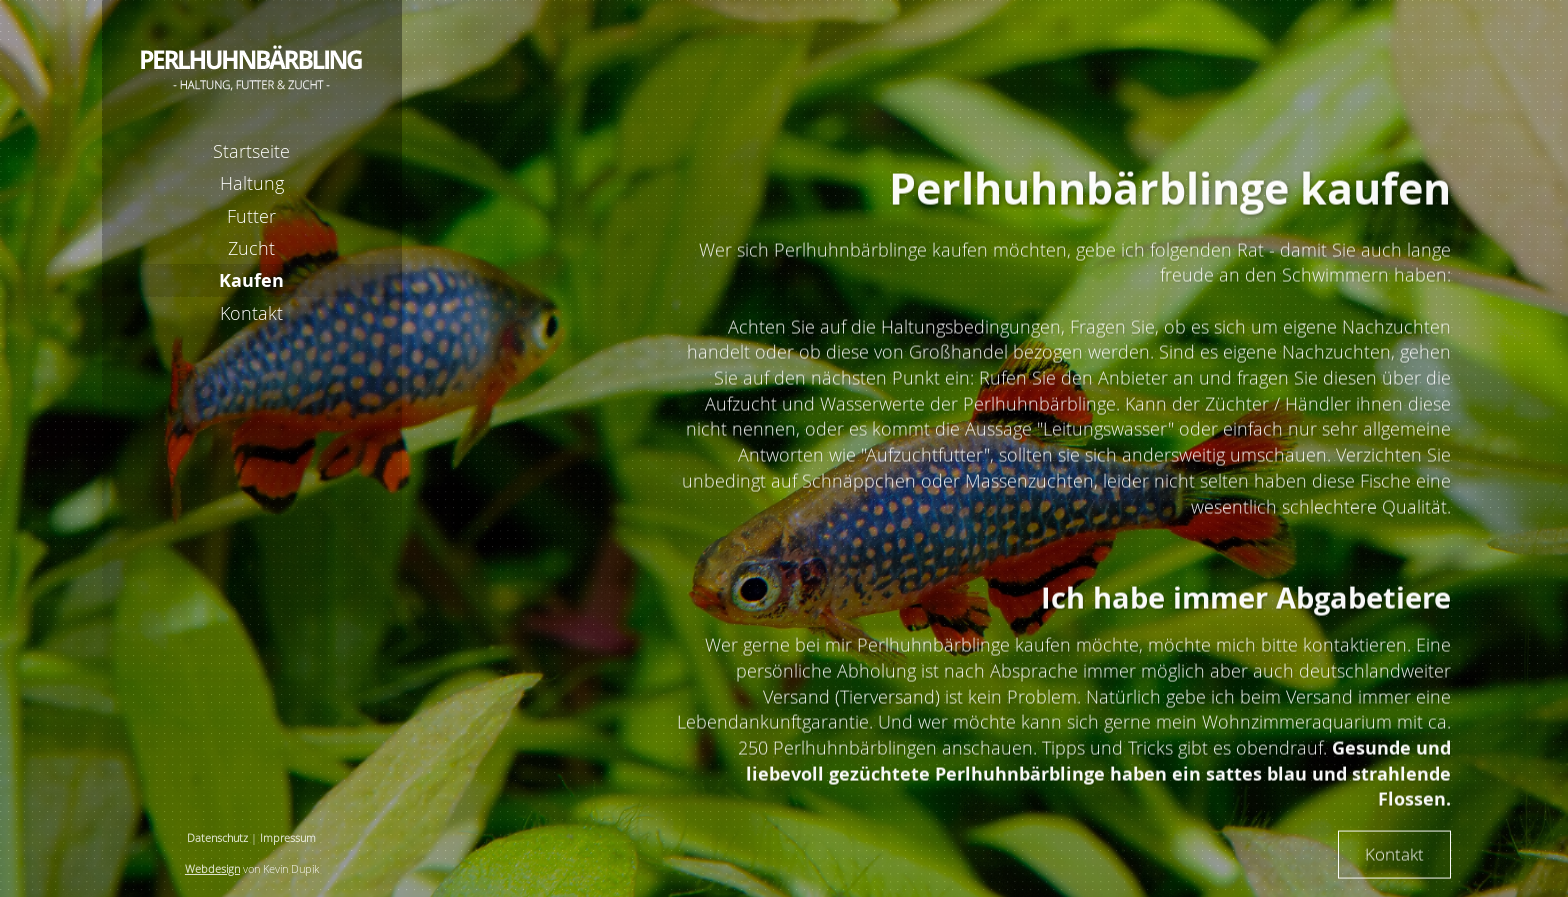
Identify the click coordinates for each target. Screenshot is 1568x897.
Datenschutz (217, 838)
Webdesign (212, 869)
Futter (251, 216)
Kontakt (251, 313)
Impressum (288, 838)
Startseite (251, 151)
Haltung (252, 183)
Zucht (251, 248)
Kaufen (251, 280)
